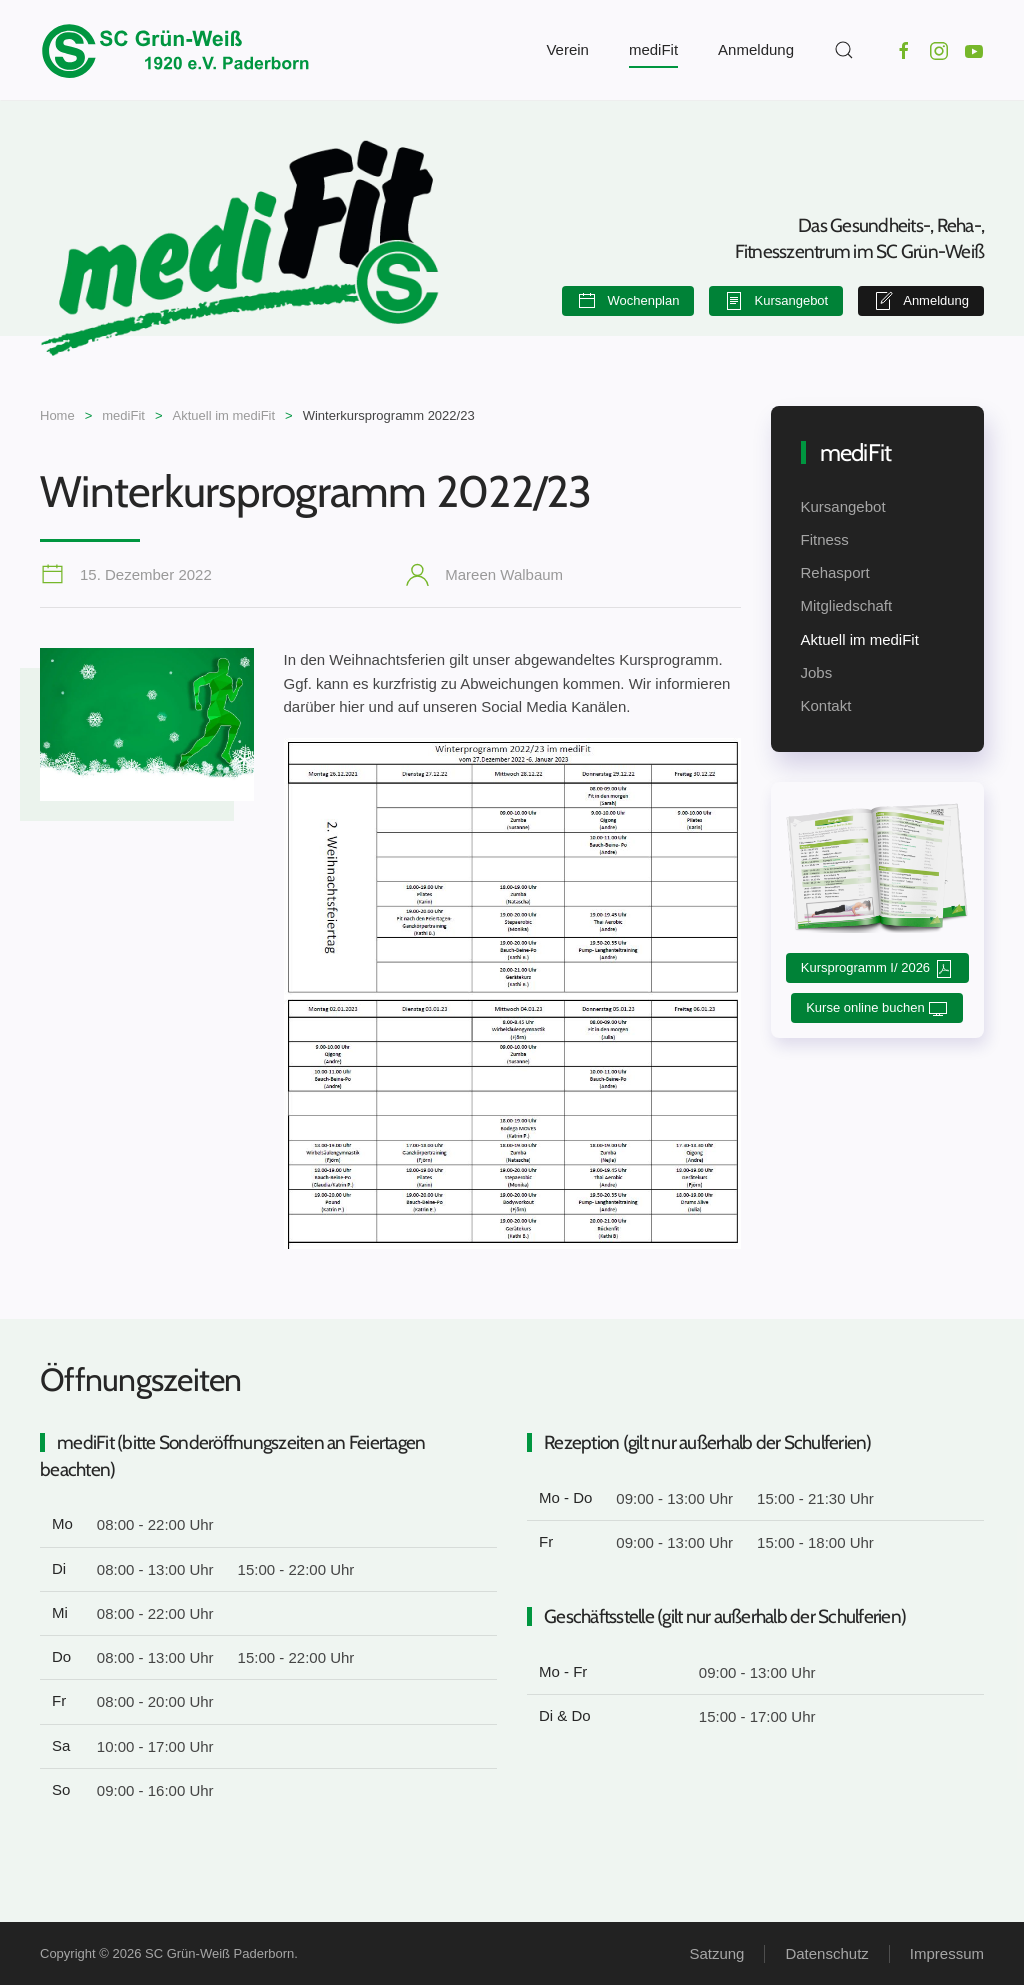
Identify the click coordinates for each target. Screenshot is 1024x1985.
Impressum (947, 1953)
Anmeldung (756, 49)
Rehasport (835, 572)
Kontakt (826, 705)
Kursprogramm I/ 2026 (877, 969)
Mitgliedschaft (847, 605)
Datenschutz (826, 1953)
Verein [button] (567, 49)
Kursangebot (843, 506)
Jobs (817, 672)
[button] (844, 50)
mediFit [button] (653, 49)
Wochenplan (628, 301)
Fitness (825, 539)
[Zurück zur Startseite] (175, 50)
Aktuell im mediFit (860, 639)
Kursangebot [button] (776, 301)
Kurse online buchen (877, 1009)
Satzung (716, 1953)
